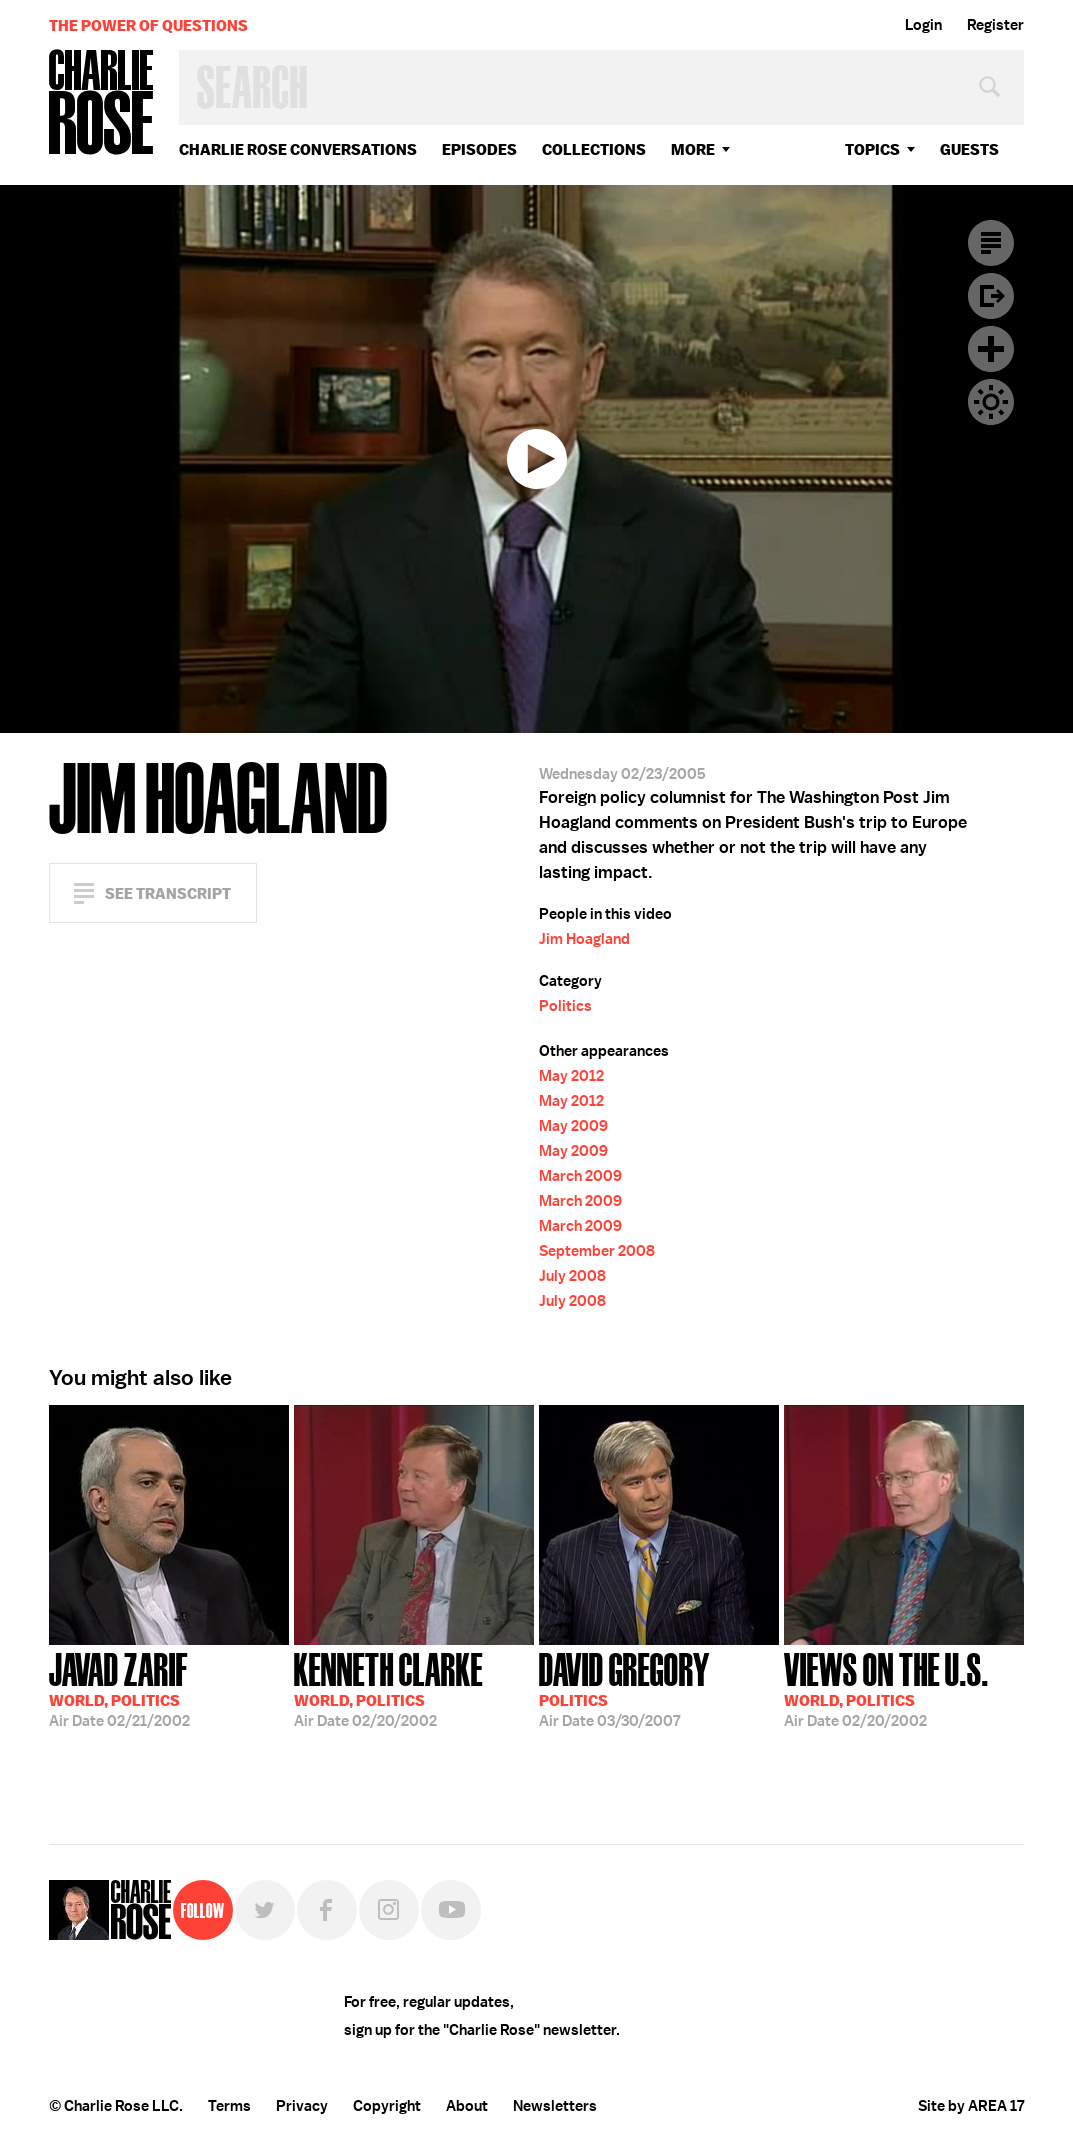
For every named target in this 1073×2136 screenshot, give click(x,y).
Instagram (389, 1910)
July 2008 (572, 1276)
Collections (594, 149)
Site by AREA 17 (971, 2106)
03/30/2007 (624, 1688)
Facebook (327, 1910)
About (467, 2106)
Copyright (387, 2106)
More (693, 149)
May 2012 (571, 1076)
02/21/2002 (119, 1688)
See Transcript (168, 893)
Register (995, 25)
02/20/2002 (388, 1688)
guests (969, 149)
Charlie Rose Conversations (298, 149)
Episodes (479, 149)
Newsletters (555, 2106)
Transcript (991, 243)
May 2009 (573, 1126)
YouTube (451, 1910)
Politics (565, 1006)
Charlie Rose (102, 103)
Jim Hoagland (584, 939)
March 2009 (580, 1176)
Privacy (302, 2106)
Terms (229, 2106)
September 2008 (597, 1251)
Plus (991, 349)
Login (923, 25)
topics (872, 149)
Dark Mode (991, 402)
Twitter (265, 1910)
